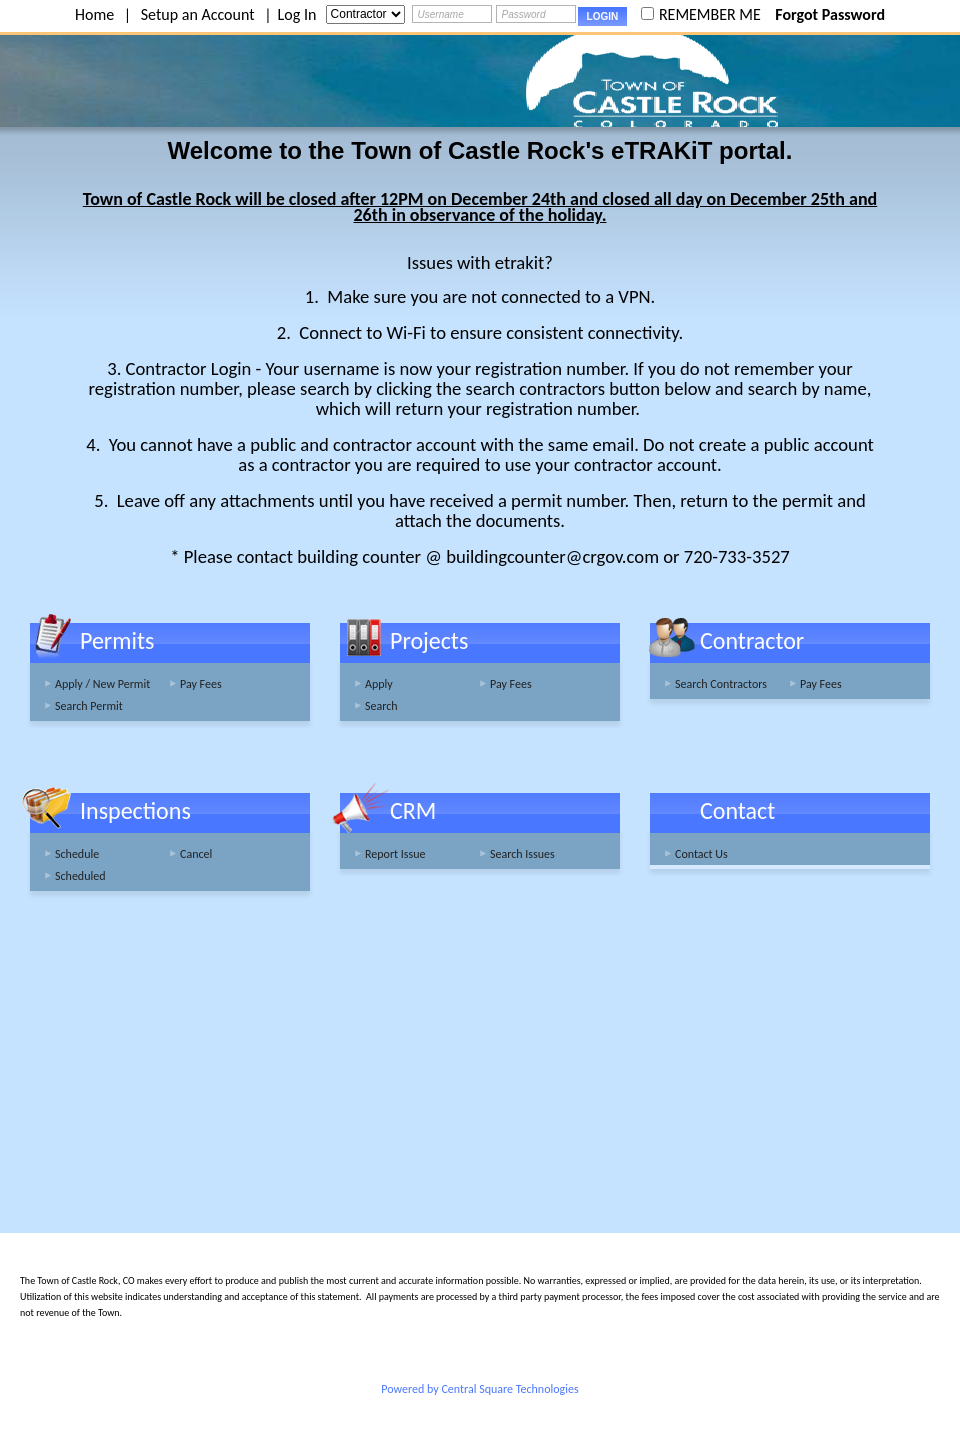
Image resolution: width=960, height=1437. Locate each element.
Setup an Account (198, 14)
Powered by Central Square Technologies (479, 1389)
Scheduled (80, 876)
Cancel (196, 854)
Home (94, 14)
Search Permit (89, 706)
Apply (379, 684)
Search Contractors (721, 684)
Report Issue (395, 854)
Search (381, 706)
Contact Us (701, 854)
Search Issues (522, 854)
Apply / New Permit (102, 684)
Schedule (77, 854)
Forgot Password (830, 14)
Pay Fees (201, 684)
